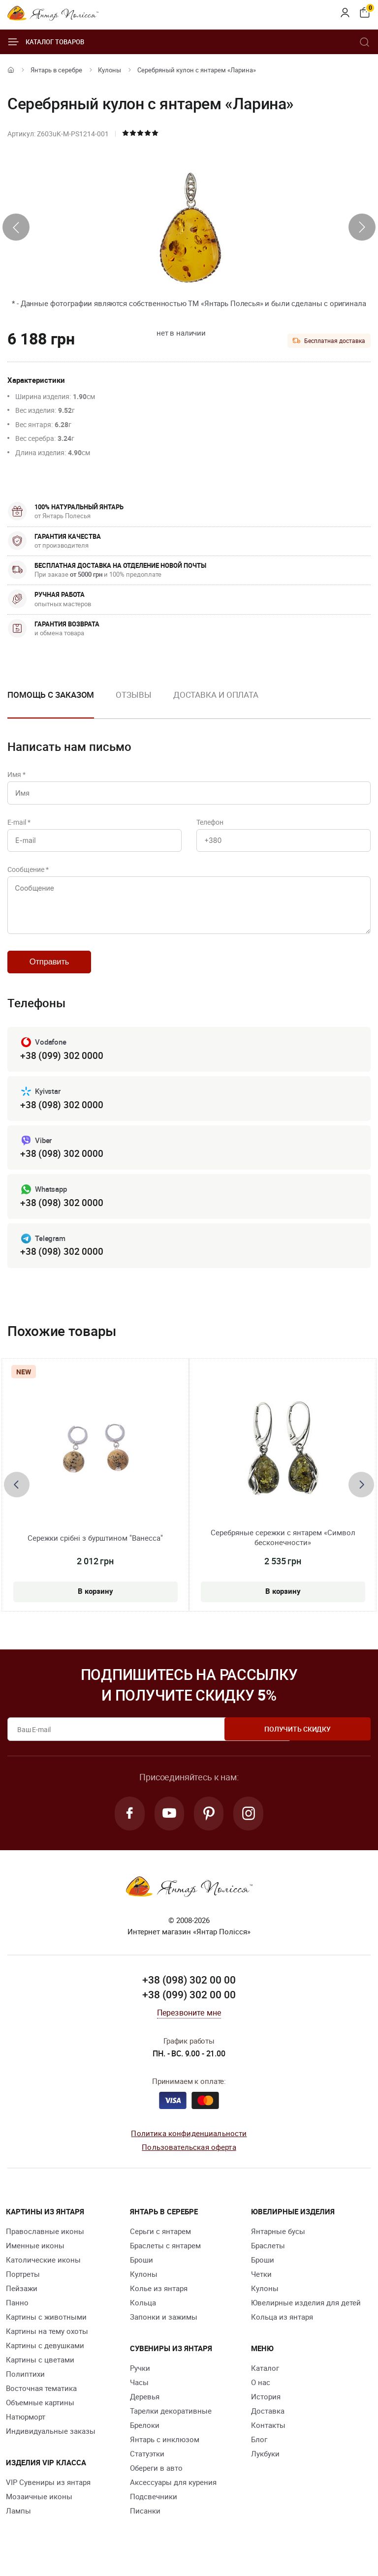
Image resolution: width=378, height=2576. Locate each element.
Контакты (268, 2437)
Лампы (18, 2523)
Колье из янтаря (159, 2300)
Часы (139, 2394)
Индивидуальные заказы (50, 2443)
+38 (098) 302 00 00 (189, 1992)
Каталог (265, 2380)
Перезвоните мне (189, 2024)
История (266, 2409)
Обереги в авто (156, 2480)
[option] (133, 702)
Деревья (144, 2409)
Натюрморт (25, 2429)
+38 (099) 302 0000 (61, 1064)
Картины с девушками (45, 2357)
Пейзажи (21, 2300)
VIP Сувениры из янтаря (48, 2494)
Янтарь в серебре (56, 70)
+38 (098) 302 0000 (61, 1113)
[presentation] (16, 227)
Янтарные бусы (278, 2243)
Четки (261, 2286)
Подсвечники (153, 2509)
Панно (17, 2315)
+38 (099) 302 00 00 (189, 2007)
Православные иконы (45, 2243)
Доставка (267, 2423)
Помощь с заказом (50, 694)
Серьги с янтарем (160, 2243)
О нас (260, 2394)
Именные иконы (35, 2258)
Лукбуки (265, 2466)
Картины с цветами (40, 2372)
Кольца (143, 2315)
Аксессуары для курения (173, 2494)
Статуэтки (147, 2466)
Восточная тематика (41, 2400)
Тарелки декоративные (171, 2423)
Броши (141, 2272)
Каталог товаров (45, 42)
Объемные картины (40, 2415)
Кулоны (109, 70)
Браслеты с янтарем (165, 2258)
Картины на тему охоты (47, 2343)
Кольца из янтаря (282, 2329)
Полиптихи (25, 2386)
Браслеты (268, 2258)
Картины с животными (46, 2329)
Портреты (23, 2286)
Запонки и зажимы (163, 2329)
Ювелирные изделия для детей (306, 2315)
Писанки (145, 2523)
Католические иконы (43, 2272)
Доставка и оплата (215, 694)
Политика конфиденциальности (189, 2145)
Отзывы (133, 694)
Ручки (140, 2380)
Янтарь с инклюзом (164, 2451)
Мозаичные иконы (39, 2509)
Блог (259, 2451)
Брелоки (144, 2437)
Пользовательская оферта (189, 2160)
